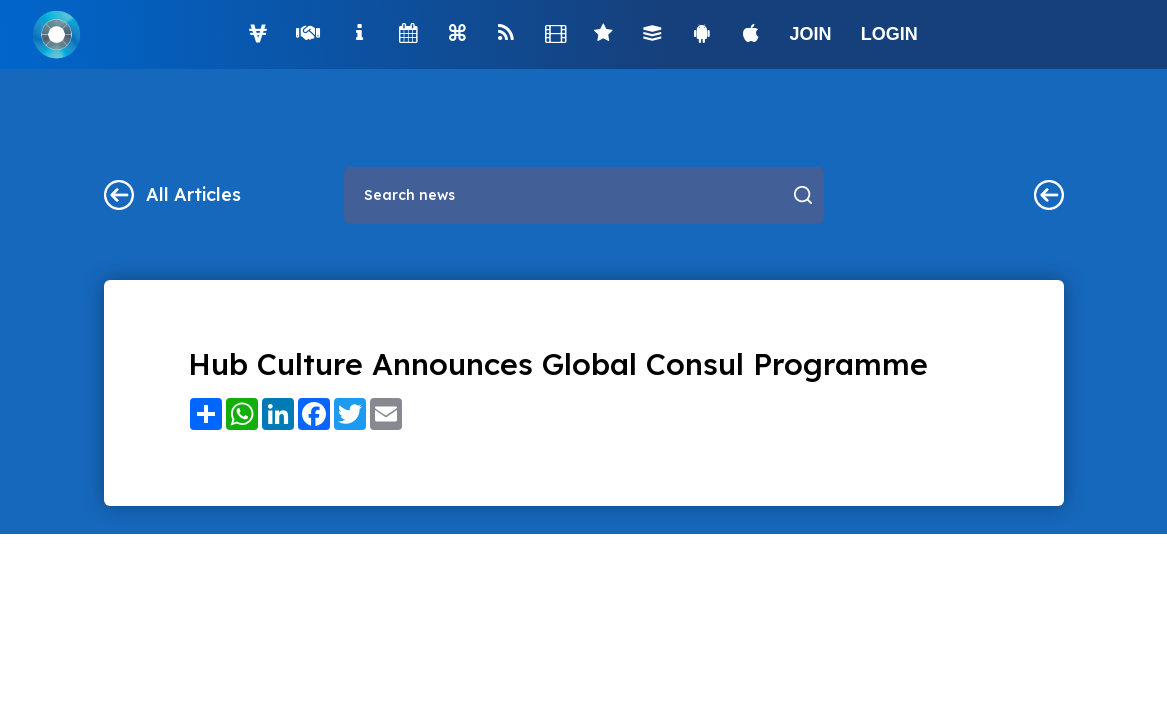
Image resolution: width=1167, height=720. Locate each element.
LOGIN (889, 34)
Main (1049, 195)
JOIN (811, 34)
